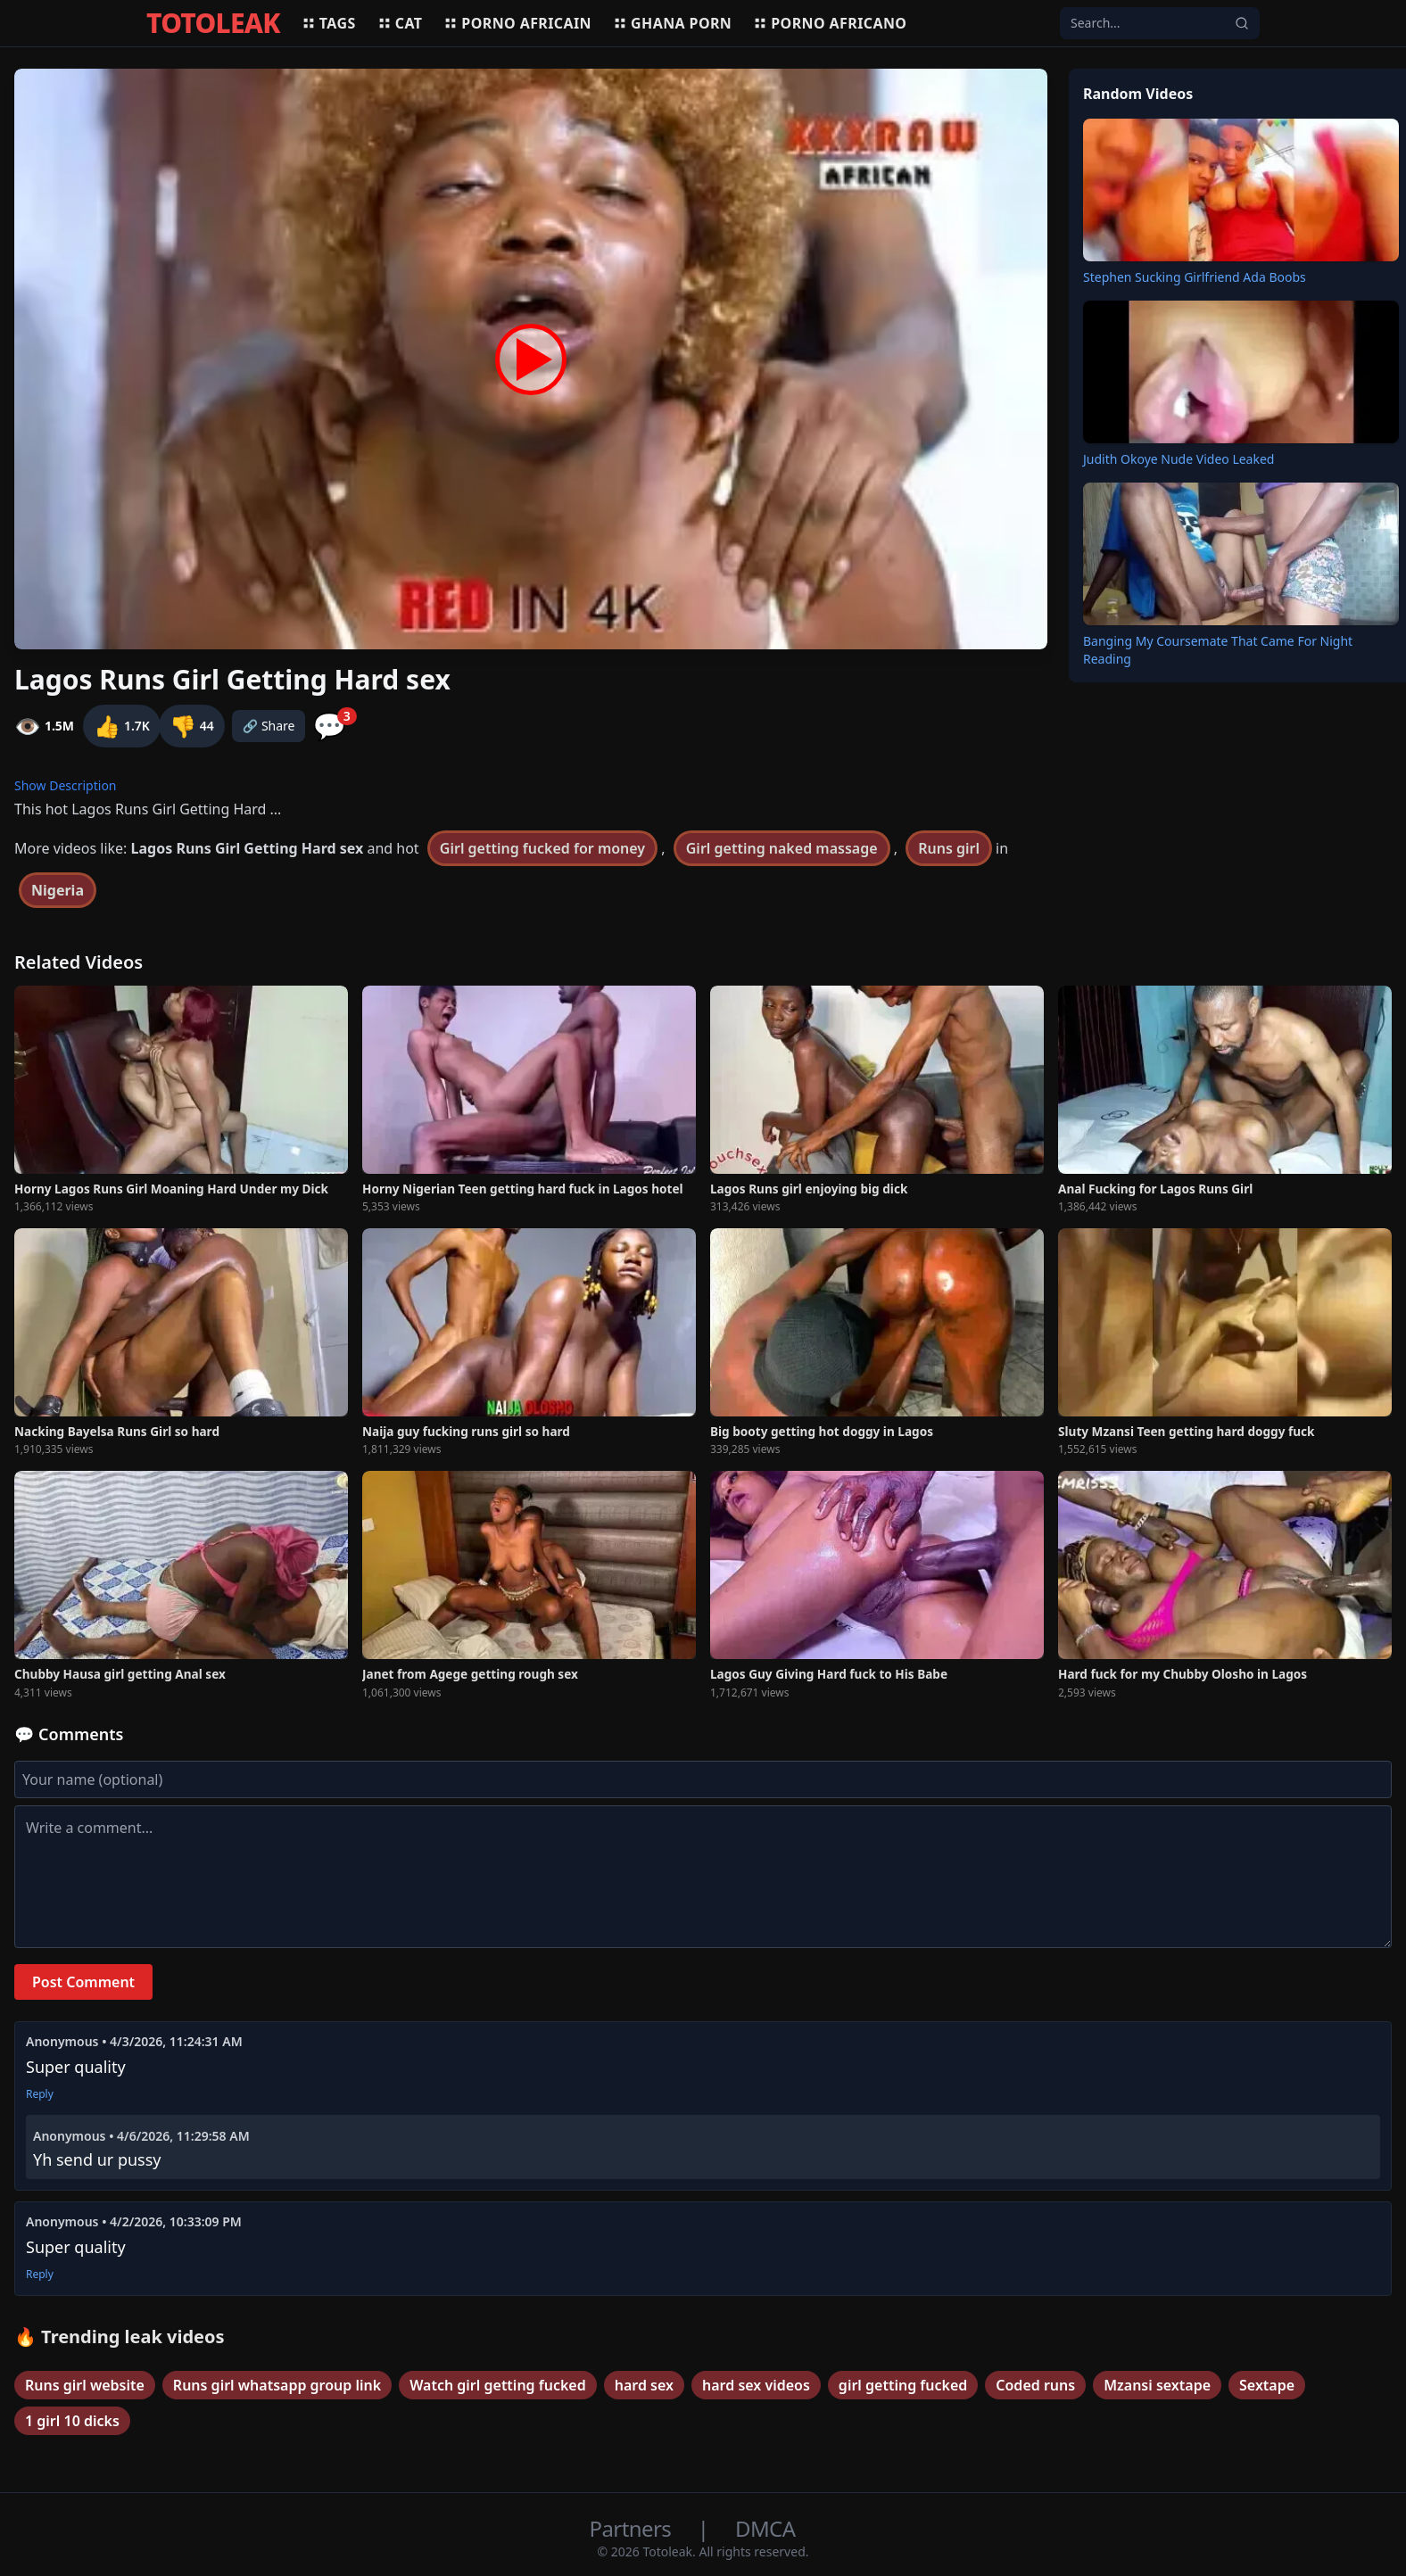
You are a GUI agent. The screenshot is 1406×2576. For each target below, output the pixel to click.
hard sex (644, 2385)
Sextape (1266, 2385)
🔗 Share (269, 725)
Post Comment (83, 1982)
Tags (329, 23)
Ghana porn (672, 23)
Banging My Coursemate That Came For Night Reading (1217, 649)
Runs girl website (85, 2385)
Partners (633, 2528)
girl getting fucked (903, 2385)
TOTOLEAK (213, 23)
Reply (40, 2094)
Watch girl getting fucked (497, 2385)
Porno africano (829, 23)
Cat (400, 23)
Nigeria (57, 890)
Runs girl (949, 848)
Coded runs (1035, 2385)
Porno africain (517, 23)
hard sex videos (756, 2385)
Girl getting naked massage (782, 848)
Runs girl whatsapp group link (277, 2385)
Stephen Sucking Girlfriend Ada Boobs (1194, 276)
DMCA (765, 2528)
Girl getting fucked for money (542, 848)
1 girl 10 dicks (72, 2421)
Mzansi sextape (1157, 2385)
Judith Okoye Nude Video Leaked (1178, 458)
